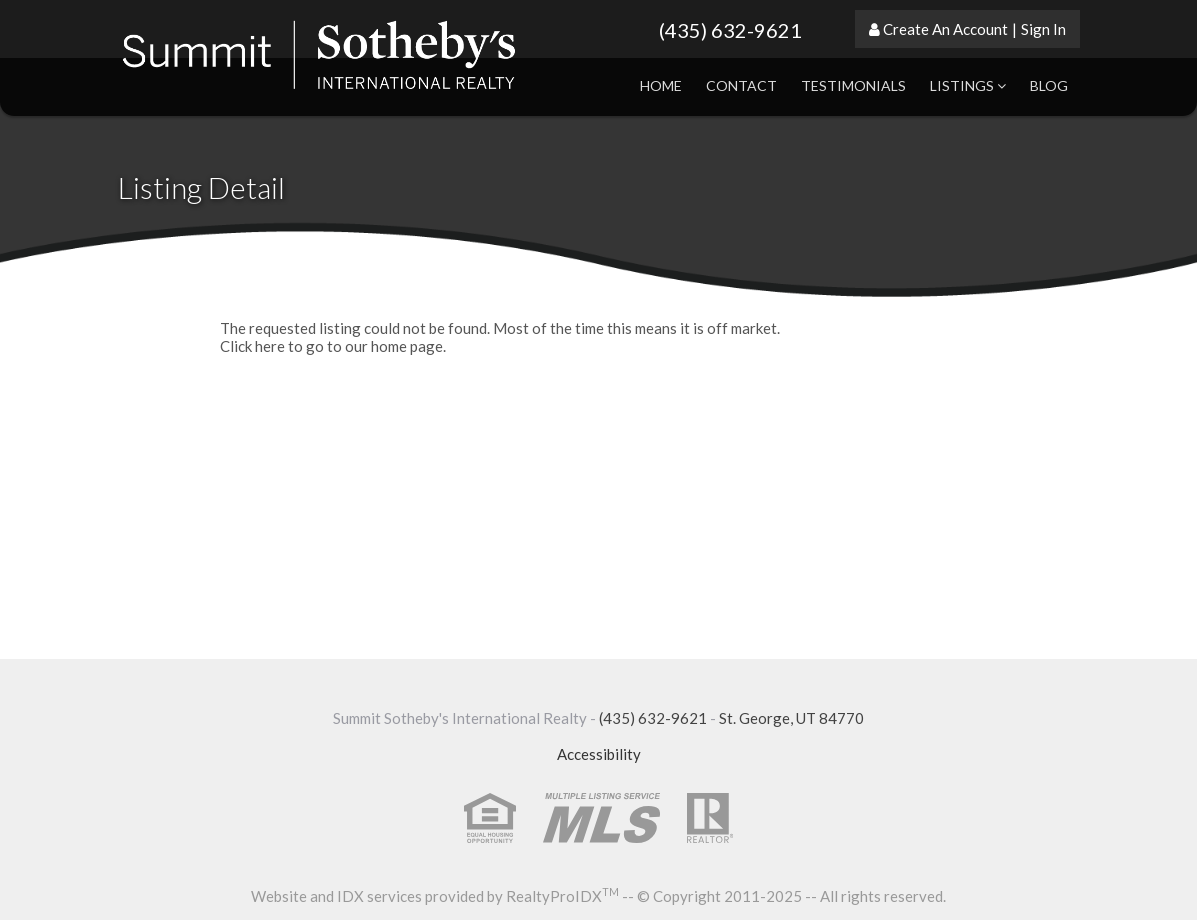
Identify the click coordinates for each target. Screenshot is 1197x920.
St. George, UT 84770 (791, 718)
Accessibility (599, 754)
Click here (252, 346)
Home (661, 85)
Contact (741, 85)
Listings (968, 85)
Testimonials (853, 85)
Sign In (1043, 29)
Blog (1049, 85)
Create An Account (945, 29)
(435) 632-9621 (730, 30)
